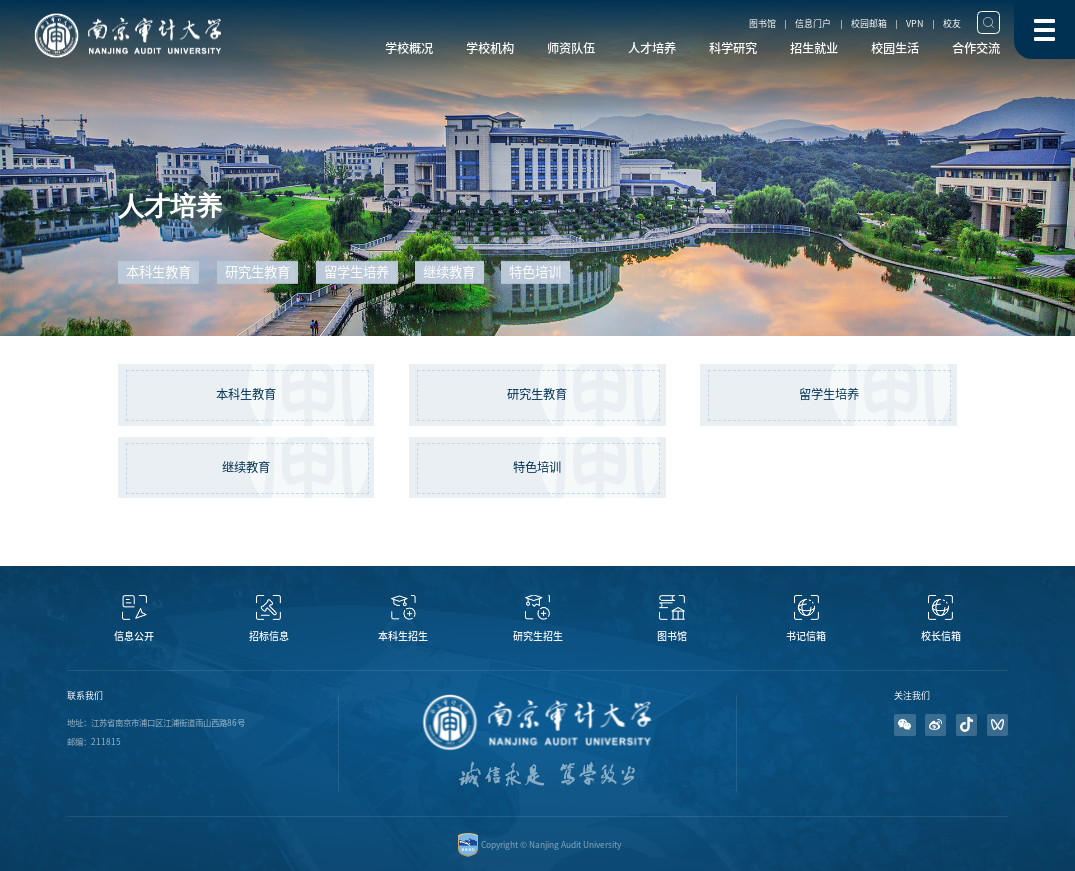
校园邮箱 (869, 24)
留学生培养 (829, 394)
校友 (952, 24)
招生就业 (814, 48)
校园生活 (895, 48)
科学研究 (733, 48)
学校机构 (490, 48)
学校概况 (409, 48)
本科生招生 (403, 636)
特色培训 (537, 467)
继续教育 (246, 467)
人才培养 (652, 48)
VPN (914, 24)
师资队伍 (571, 48)
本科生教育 (246, 394)
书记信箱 (806, 636)
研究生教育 (537, 394)
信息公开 (134, 636)
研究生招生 (538, 636)
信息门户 (813, 24)
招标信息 (269, 636)
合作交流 (976, 48)
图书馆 (762, 24)
